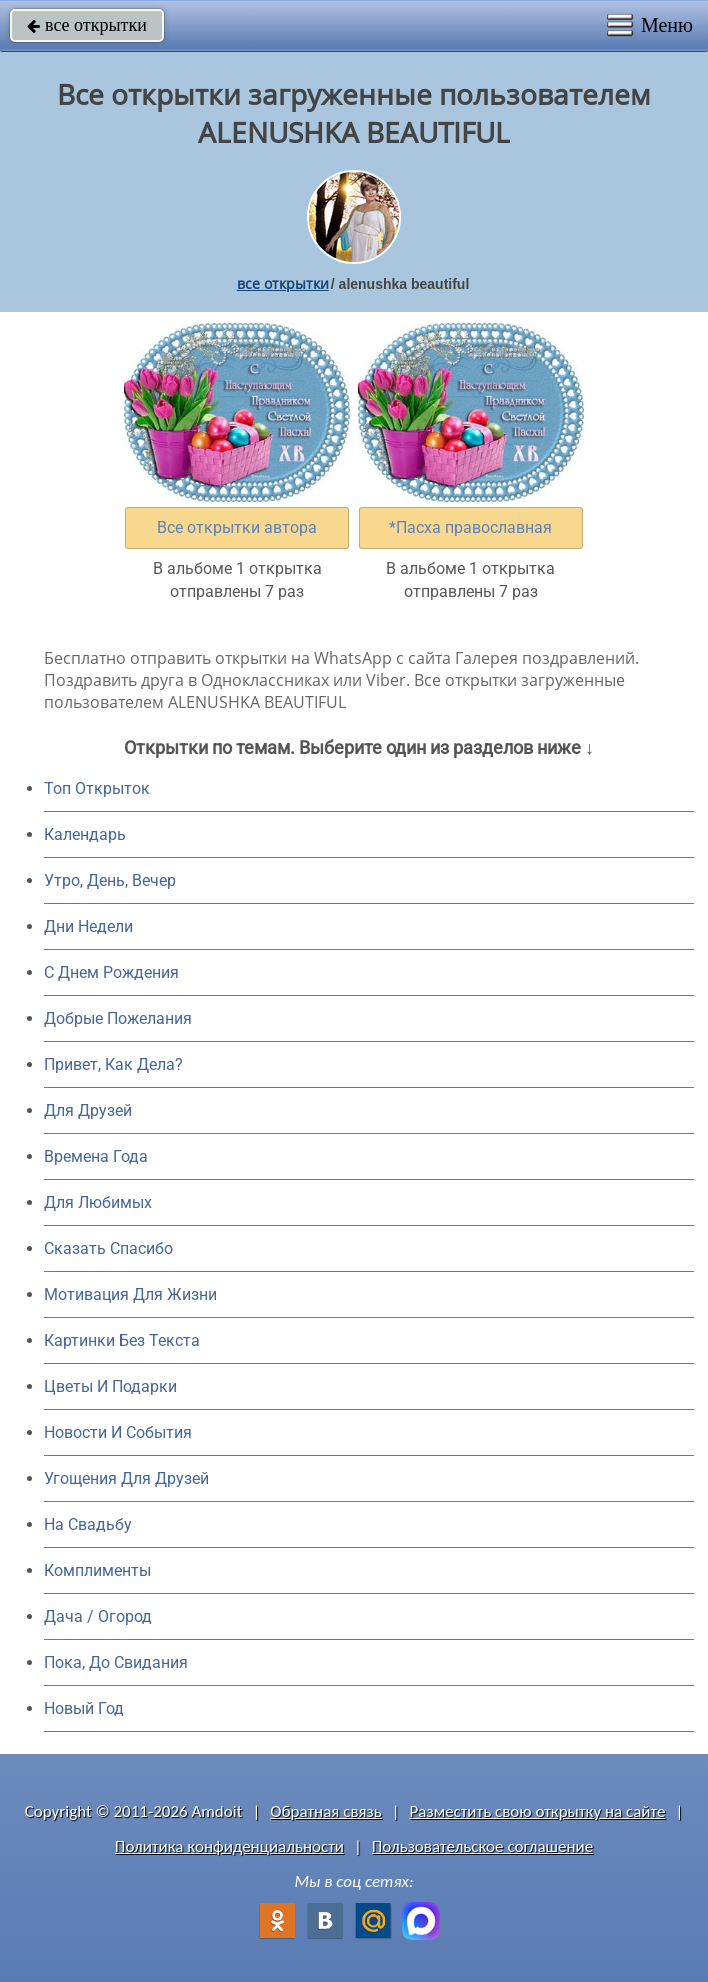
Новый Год (84, 1708)
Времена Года (96, 1156)
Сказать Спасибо (108, 1248)
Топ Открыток (97, 788)
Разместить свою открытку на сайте (538, 1811)
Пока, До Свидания (116, 1662)
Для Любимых (98, 1202)
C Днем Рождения (111, 972)
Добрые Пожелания (118, 1018)
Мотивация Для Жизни (130, 1294)
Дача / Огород (98, 1616)
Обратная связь (326, 1811)
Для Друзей (88, 1110)
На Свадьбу (88, 1524)
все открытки (87, 25)
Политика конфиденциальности (229, 1846)
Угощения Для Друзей (126, 1478)
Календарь (85, 834)
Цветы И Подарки (110, 1386)
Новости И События (118, 1432)
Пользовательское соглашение (482, 1846)
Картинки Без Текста (122, 1340)
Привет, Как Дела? (113, 1064)
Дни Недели (88, 926)
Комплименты (97, 1570)
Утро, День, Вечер (110, 880)
